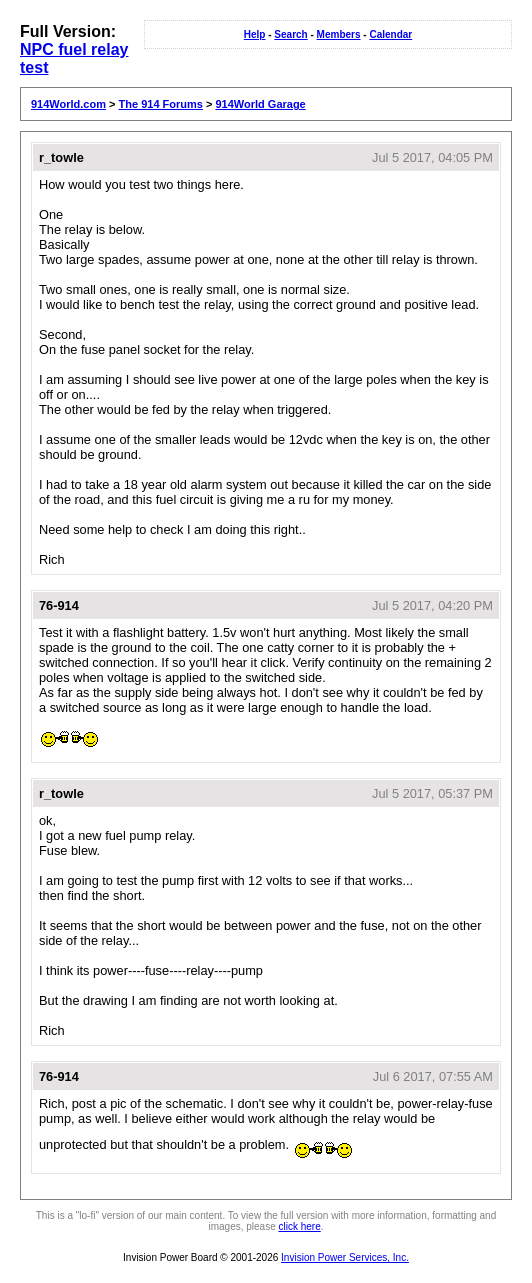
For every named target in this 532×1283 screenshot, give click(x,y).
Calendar (390, 34)
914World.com (68, 104)
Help (255, 34)
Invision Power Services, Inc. (345, 1257)
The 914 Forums (161, 104)
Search (290, 34)
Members (339, 34)
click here (300, 1226)
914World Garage (260, 104)
